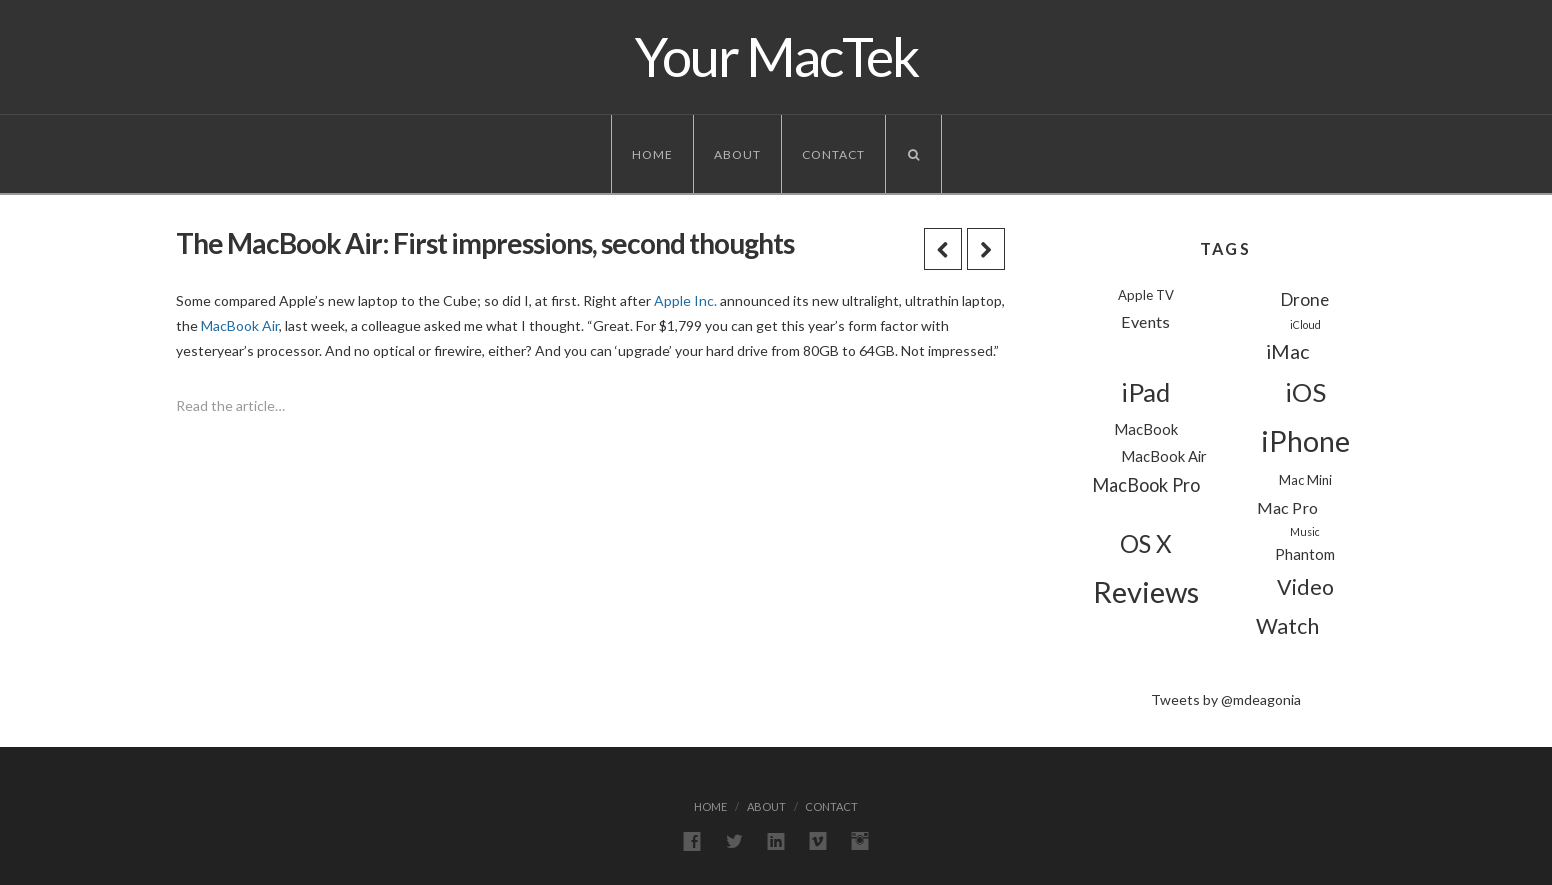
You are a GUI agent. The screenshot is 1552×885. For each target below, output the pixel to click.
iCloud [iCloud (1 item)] (1305, 324)
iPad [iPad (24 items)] (1145, 392)
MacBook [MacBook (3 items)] (1146, 429)
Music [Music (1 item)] (1305, 531)
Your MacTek (776, 57)
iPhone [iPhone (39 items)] (1305, 441)
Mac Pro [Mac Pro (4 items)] (1287, 507)
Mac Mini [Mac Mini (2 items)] (1305, 480)
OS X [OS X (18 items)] (1146, 543)
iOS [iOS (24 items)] (1305, 392)
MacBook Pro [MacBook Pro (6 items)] (1146, 485)
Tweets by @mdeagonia (1226, 699)
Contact (833, 154)
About (737, 154)
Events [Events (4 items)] (1145, 321)
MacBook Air (240, 325)
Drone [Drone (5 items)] (1305, 299)
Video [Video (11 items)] (1305, 587)
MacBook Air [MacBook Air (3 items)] (1164, 456)
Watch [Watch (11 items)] (1287, 626)
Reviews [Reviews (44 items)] (1146, 591)
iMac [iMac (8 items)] (1287, 351)
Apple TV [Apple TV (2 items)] (1146, 295)
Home (652, 154)
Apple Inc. (685, 300)
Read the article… (230, 405)
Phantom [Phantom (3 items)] (1305, 554)
